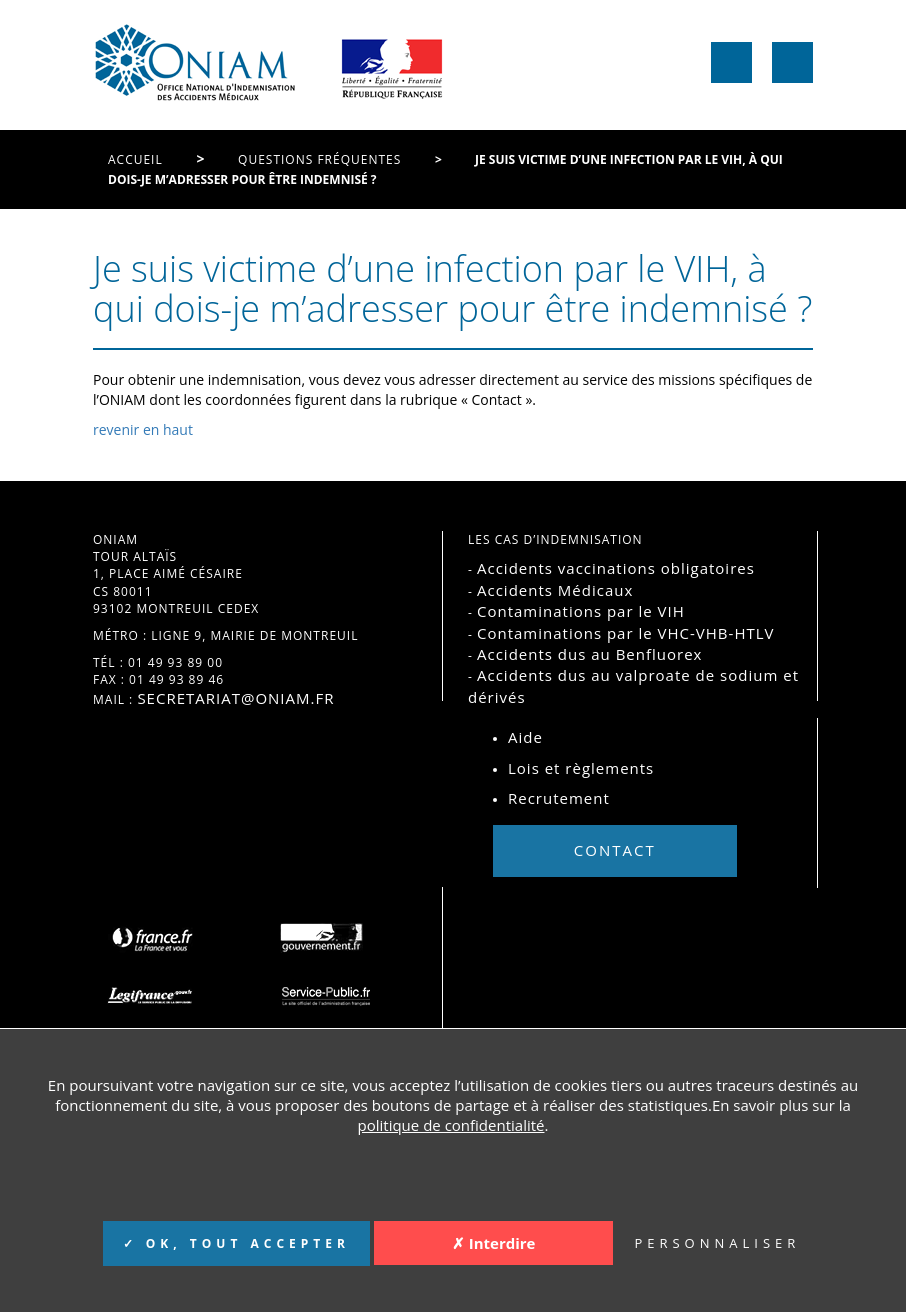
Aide (525, 737)
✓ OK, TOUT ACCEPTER (236, 1243)
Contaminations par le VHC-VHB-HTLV (626, 633)
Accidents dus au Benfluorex (589, 654)
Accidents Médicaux (555, 590)
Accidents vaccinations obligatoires (616, 568)
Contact (615, 850)
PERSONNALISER (717, 1243)
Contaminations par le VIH (581, 611)
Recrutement (559, 798)
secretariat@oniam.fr (235, 698)
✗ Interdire (494, 1243)
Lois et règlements (581, 768)
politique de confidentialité (451, 1125)
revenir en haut (143, 429)
